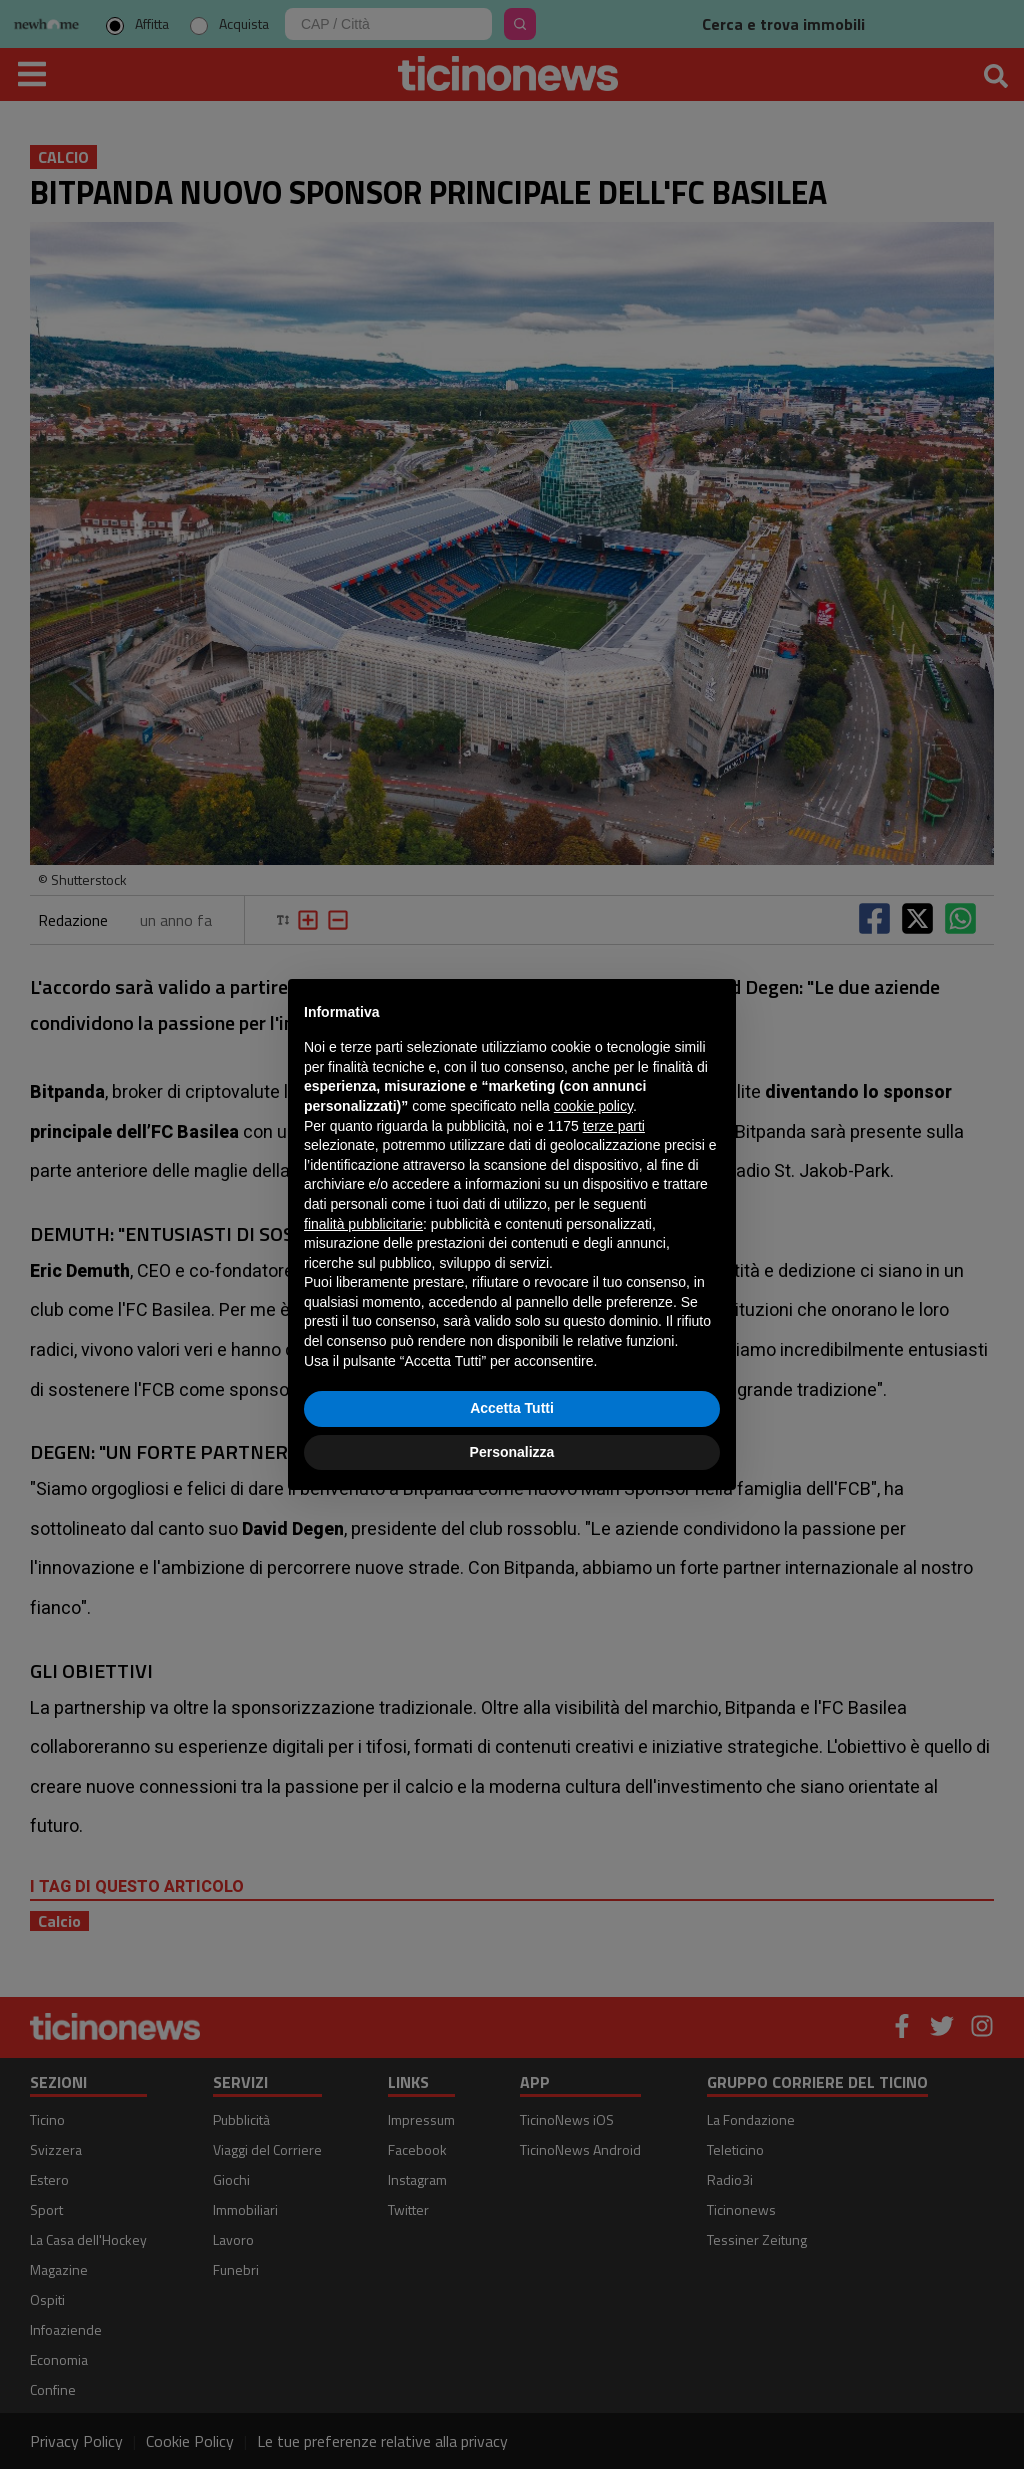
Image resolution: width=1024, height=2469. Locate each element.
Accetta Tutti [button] (512, 1408)
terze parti (614, 1126)
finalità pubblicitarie (363, 1224)
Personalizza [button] (512, 1452)
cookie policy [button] (593, 1106)
